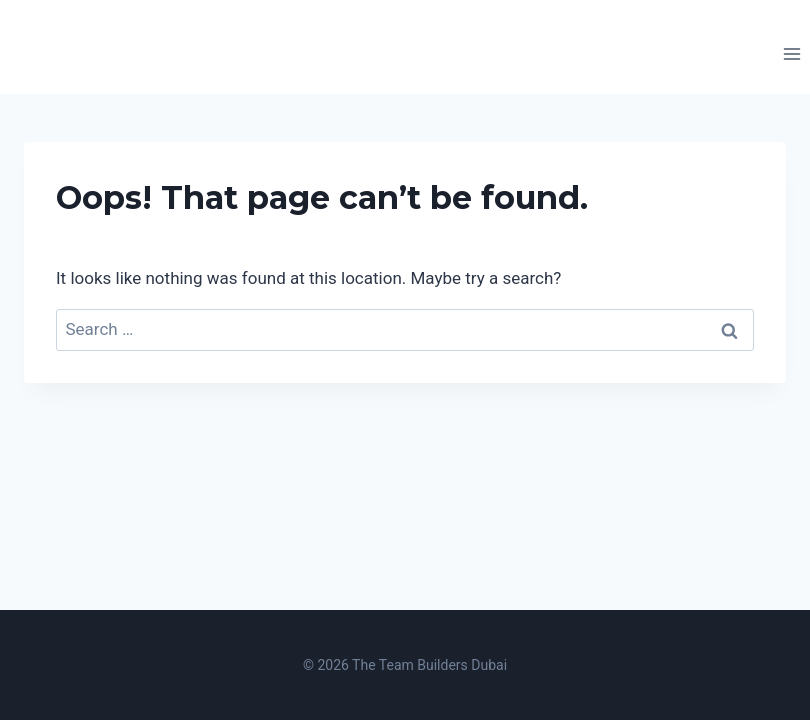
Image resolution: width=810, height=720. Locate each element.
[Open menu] (791, 53)
